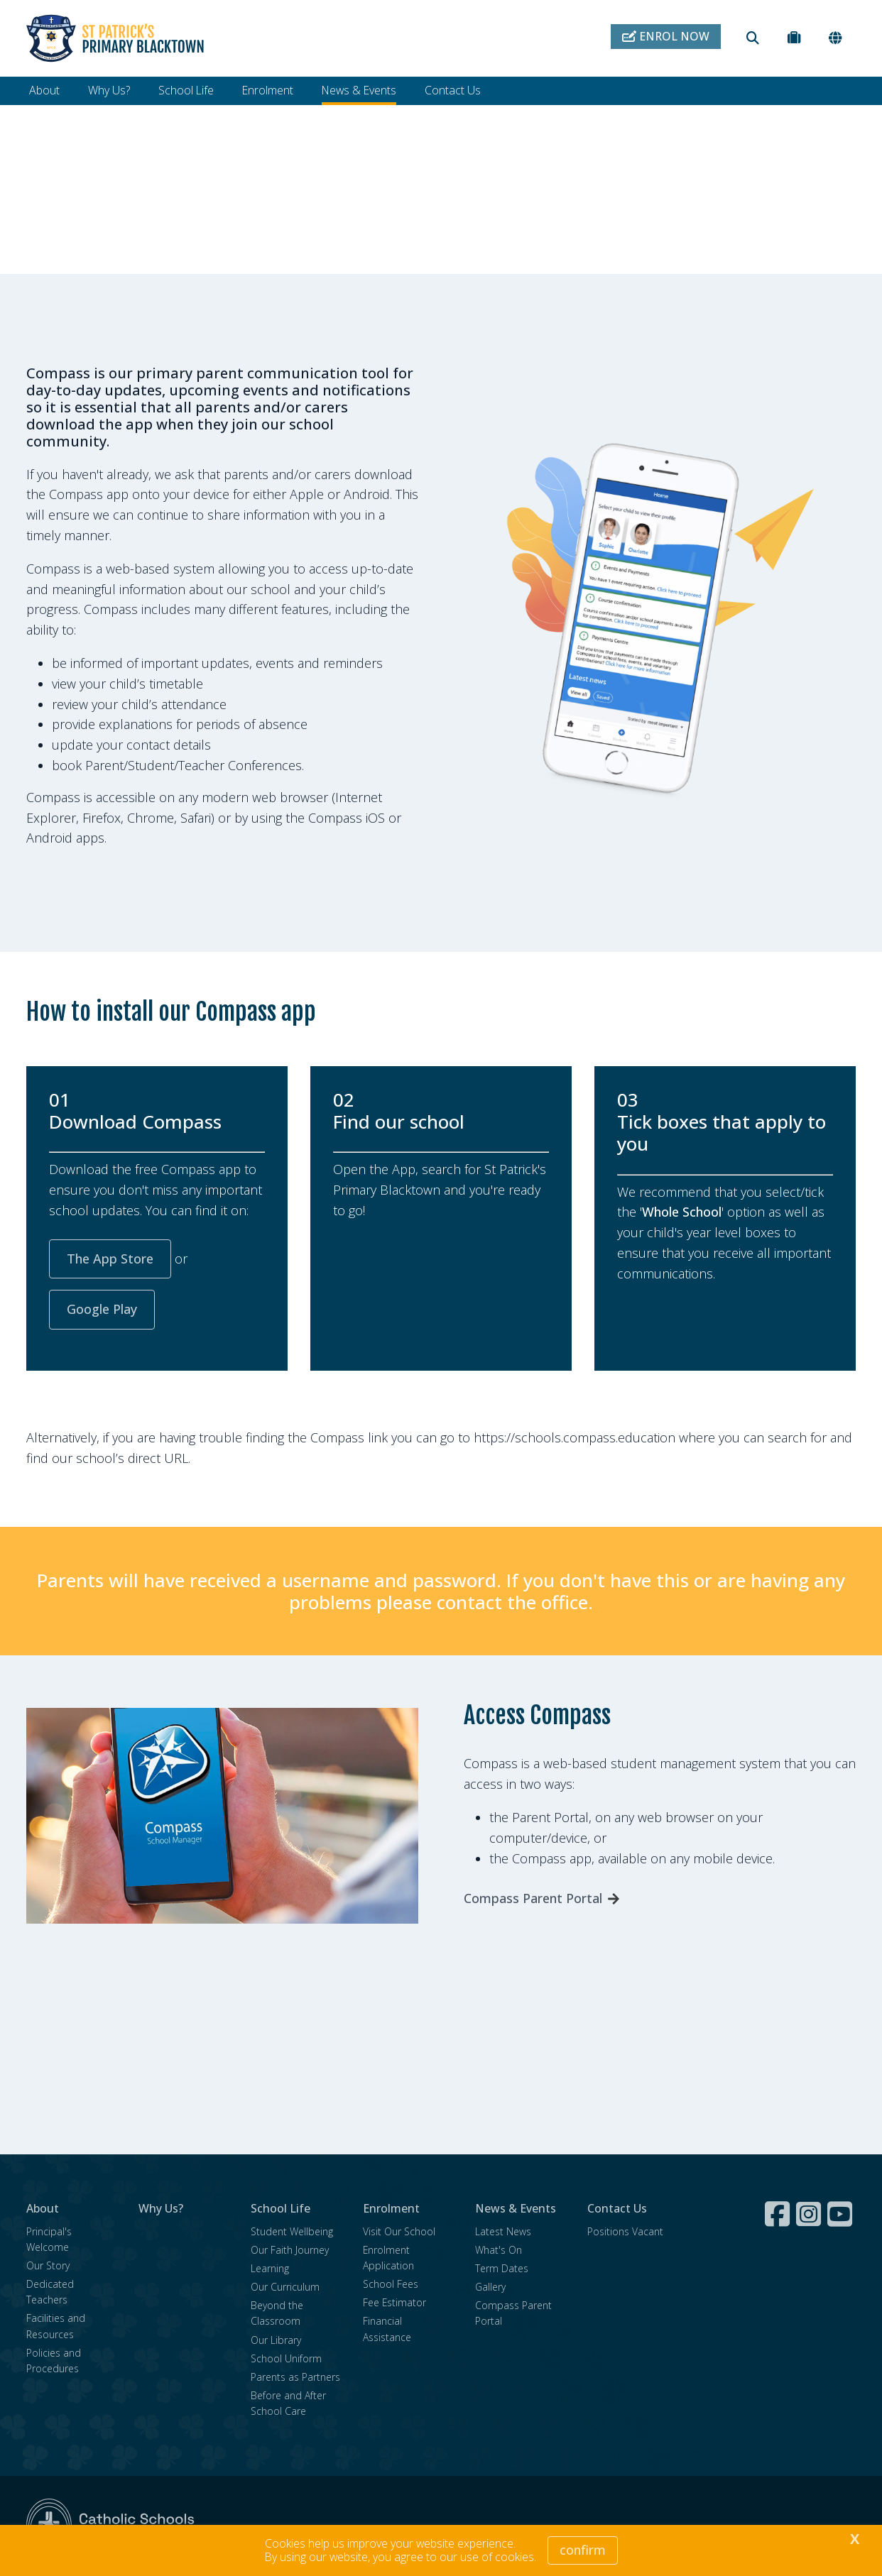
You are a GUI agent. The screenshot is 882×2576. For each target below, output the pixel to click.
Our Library (276, 2341)
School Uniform (286, 2360)
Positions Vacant (625, 2233)
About (44, 90)
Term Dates (501, 2269)
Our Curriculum (285, 2288)
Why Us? (109, 90)
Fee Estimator (394, 2304)
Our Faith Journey (290, 2251)
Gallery (490, 2288)
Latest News (503, 2233)
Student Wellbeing (292, 2233)
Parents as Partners (295, 2378)
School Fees (390, 2285)
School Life (186, 90)
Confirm (583, 2549)
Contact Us (453, 90)
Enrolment (267, 90)
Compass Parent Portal (533, 1900)
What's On (498, 2251)
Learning (270, 2269)
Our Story (48, 2267)
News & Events (359, 90)
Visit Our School (399, 2233)
